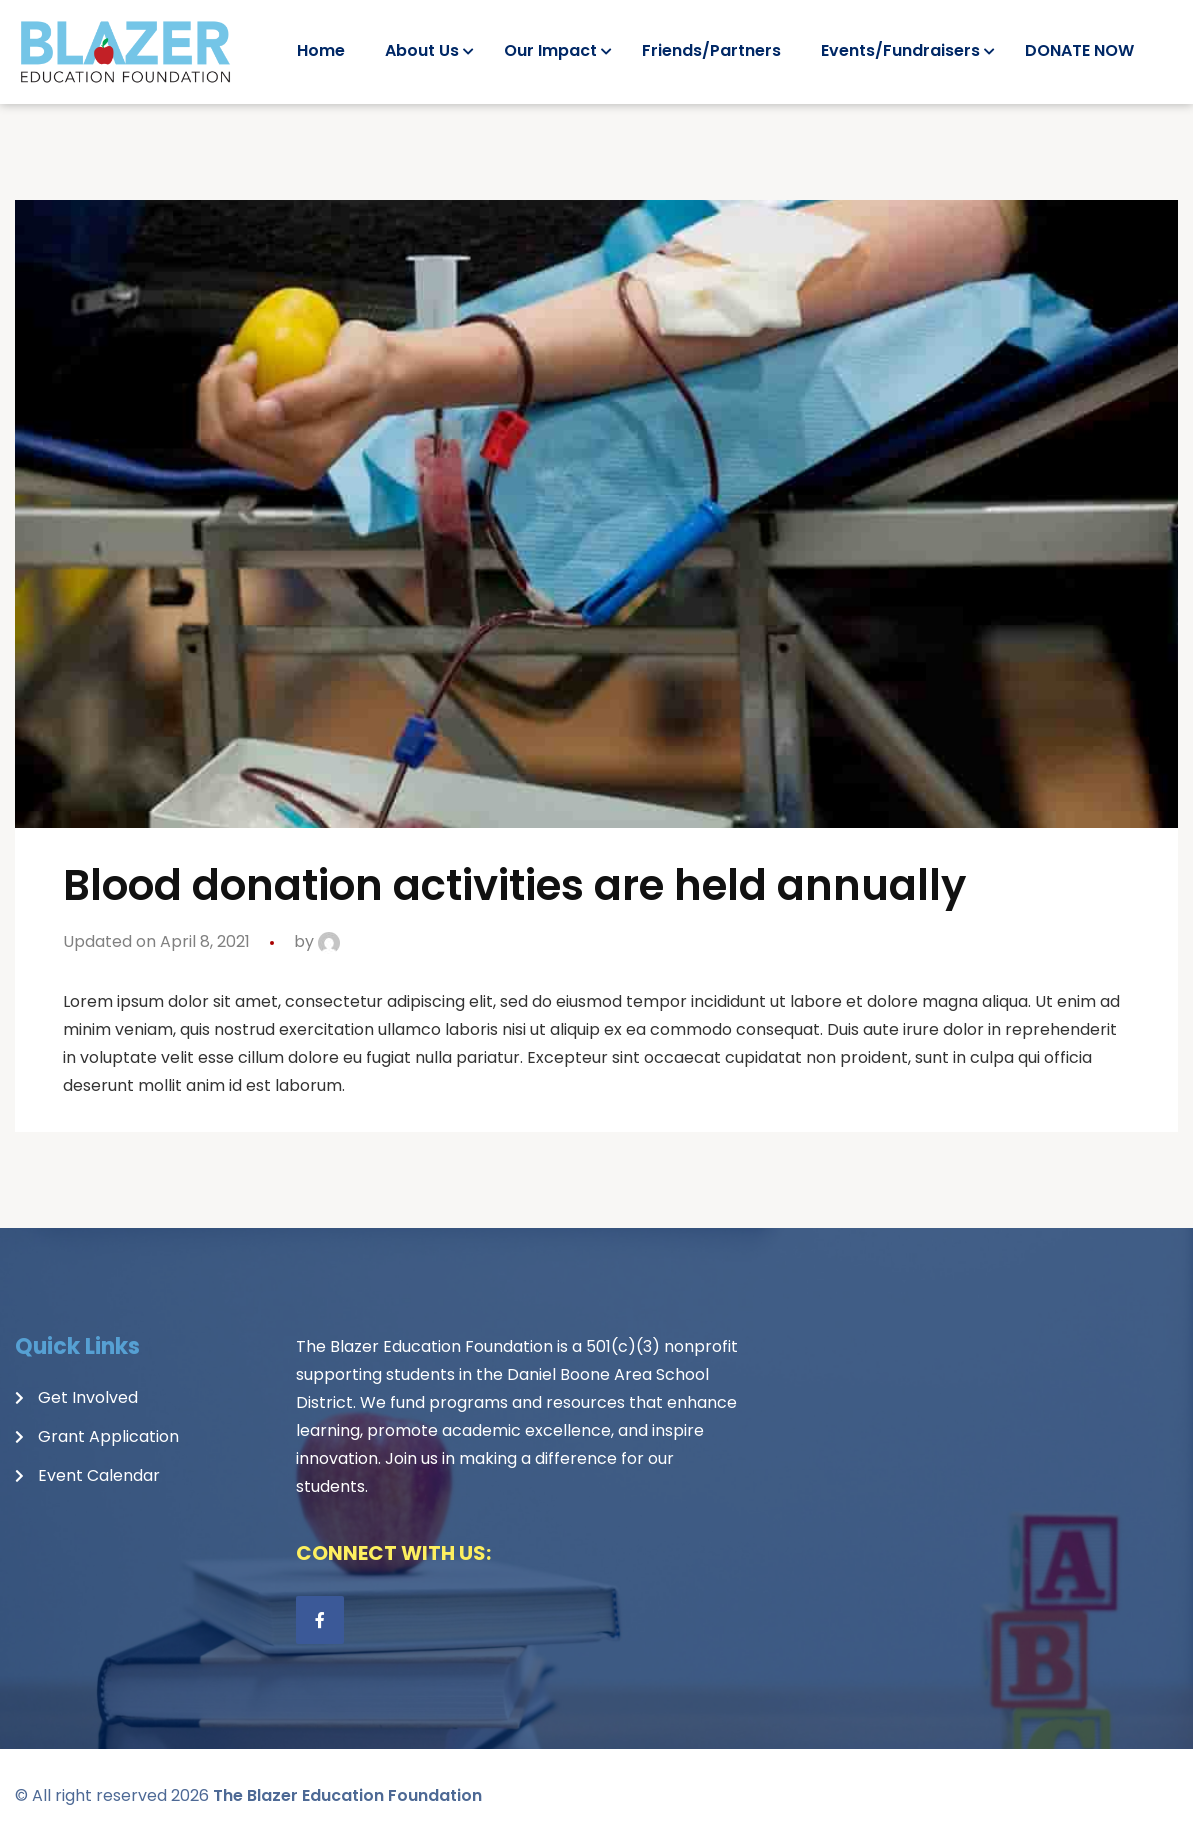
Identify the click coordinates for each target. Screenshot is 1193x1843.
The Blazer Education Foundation (347, 1795)
